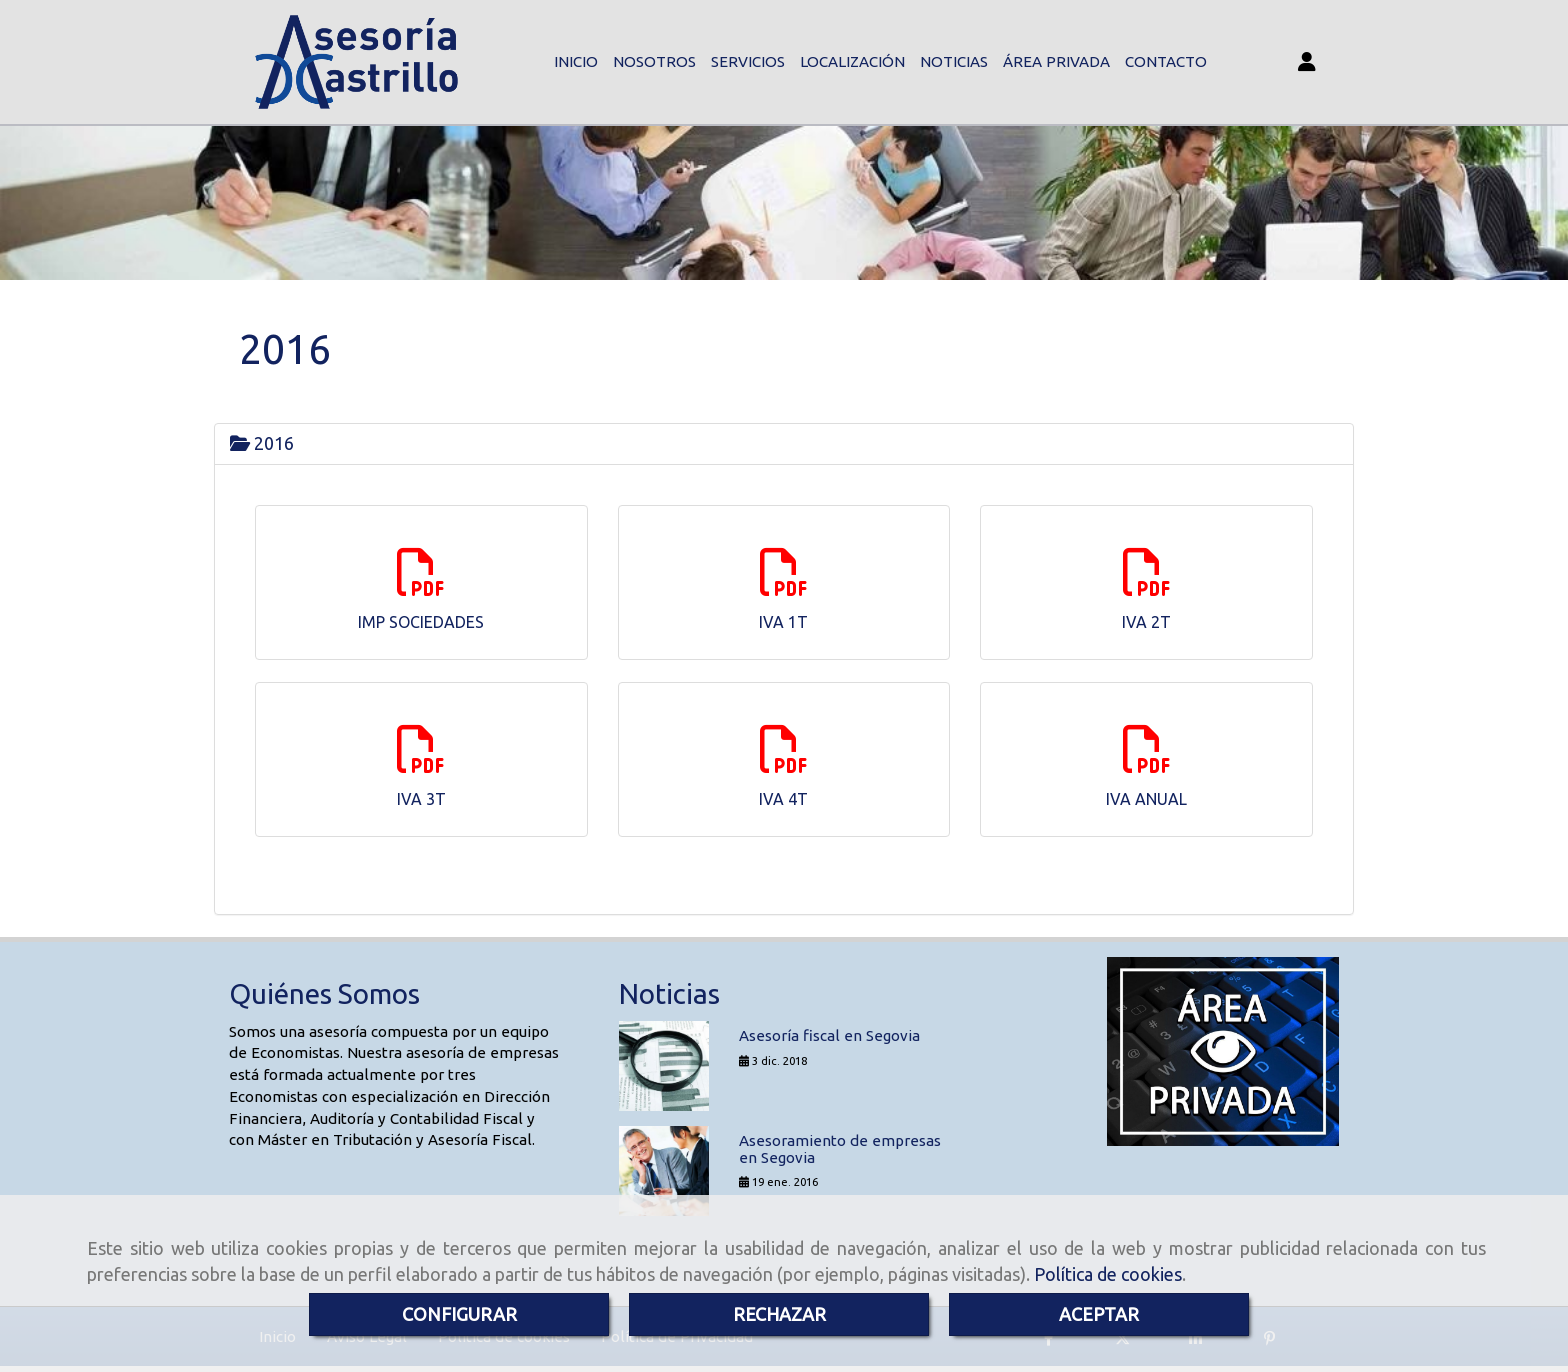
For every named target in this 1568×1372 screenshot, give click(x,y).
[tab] (784, 446)
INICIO (576, 62)
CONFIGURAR (459, 1314)
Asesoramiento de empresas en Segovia (840, 1152)
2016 (262, 445)
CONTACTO (1166, 62)
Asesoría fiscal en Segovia (829, 1038)
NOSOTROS (654, 62)
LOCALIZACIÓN (852, 62)
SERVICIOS (748, 62)
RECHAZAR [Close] (779, 1314)
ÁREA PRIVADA (1056, 62)
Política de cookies (1108, 1274)
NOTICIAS (954, 62)
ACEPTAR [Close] (1099, 1314)
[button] (1306, 63)
